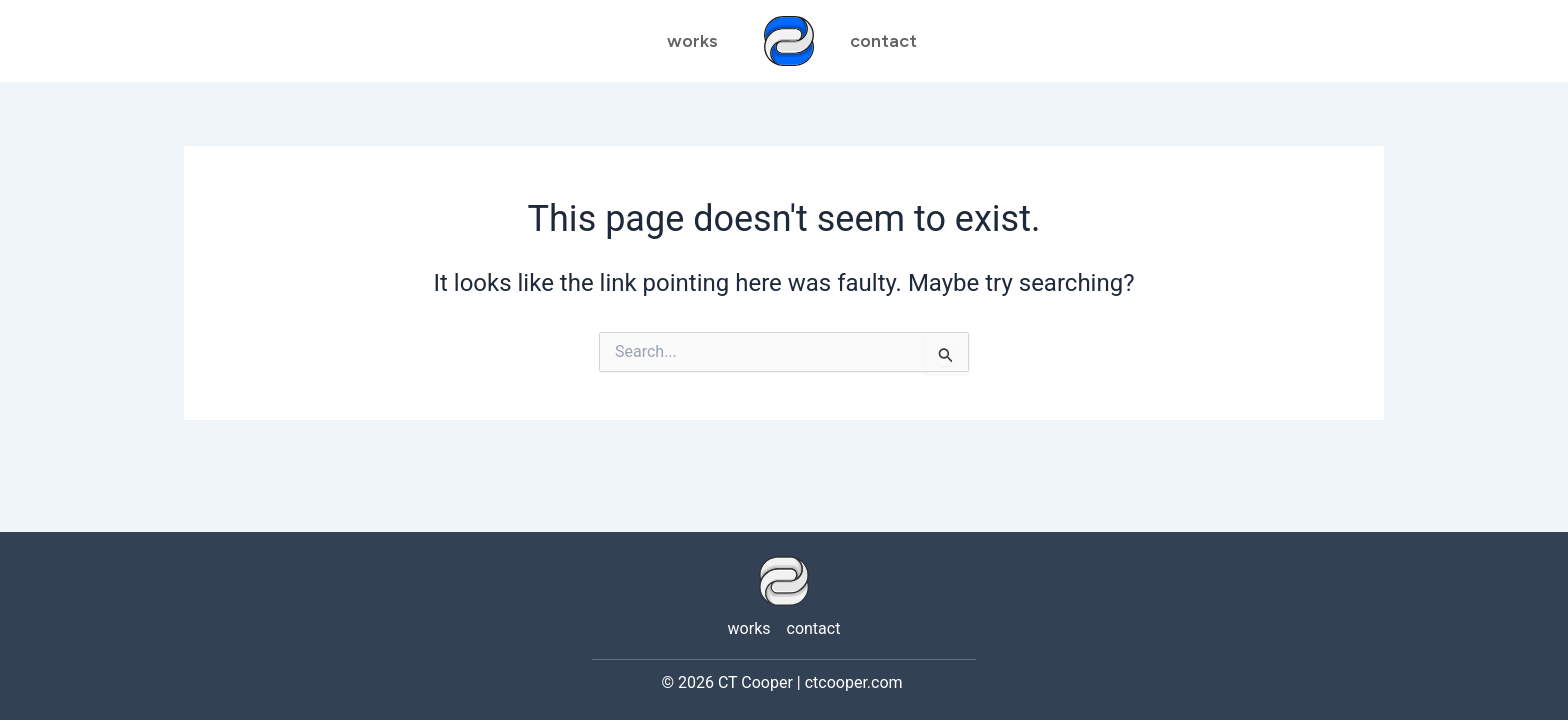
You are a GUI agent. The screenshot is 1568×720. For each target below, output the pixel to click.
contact (814, 628)
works (692, 41)
